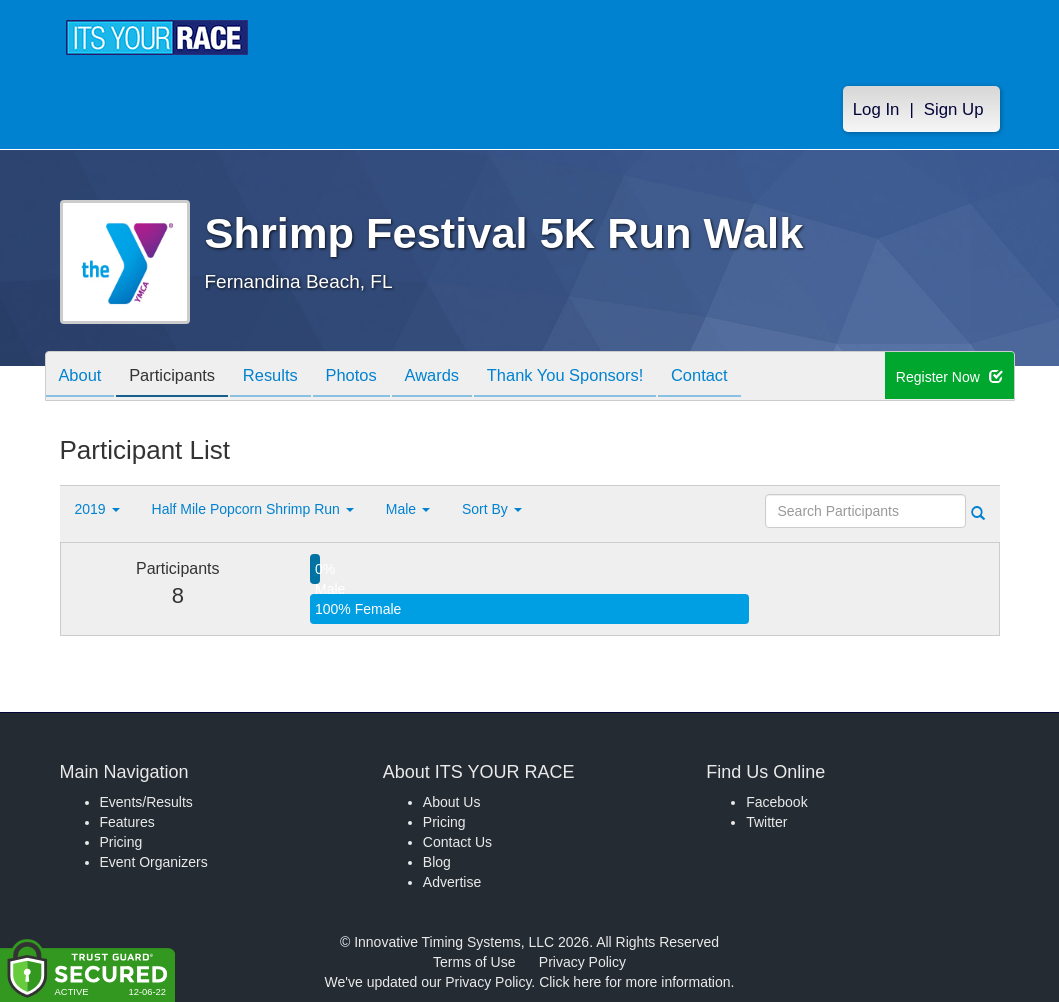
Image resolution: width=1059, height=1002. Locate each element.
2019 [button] (97, 509)
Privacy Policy (582, 962)
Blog (437, 862)
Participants (180, 377)
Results (284, 377)
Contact (736, 377)
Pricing (121, 842)
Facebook (776, 802)
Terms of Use (474, 962)
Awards (456, 377)
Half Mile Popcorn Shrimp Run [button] (253, 509)
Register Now (950, 377)
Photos (370, 377)
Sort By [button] (492, 509)
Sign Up (954, 111)
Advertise (452, 882)
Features (127, 822)
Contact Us (457, 842)
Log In (876, 111)
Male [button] (408, 509)
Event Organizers (154, 862)
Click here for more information (634, 982)
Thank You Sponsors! (596, 377)
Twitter (766, 822)
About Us (452, 802)
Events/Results (146, 802)
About (83, 377)
